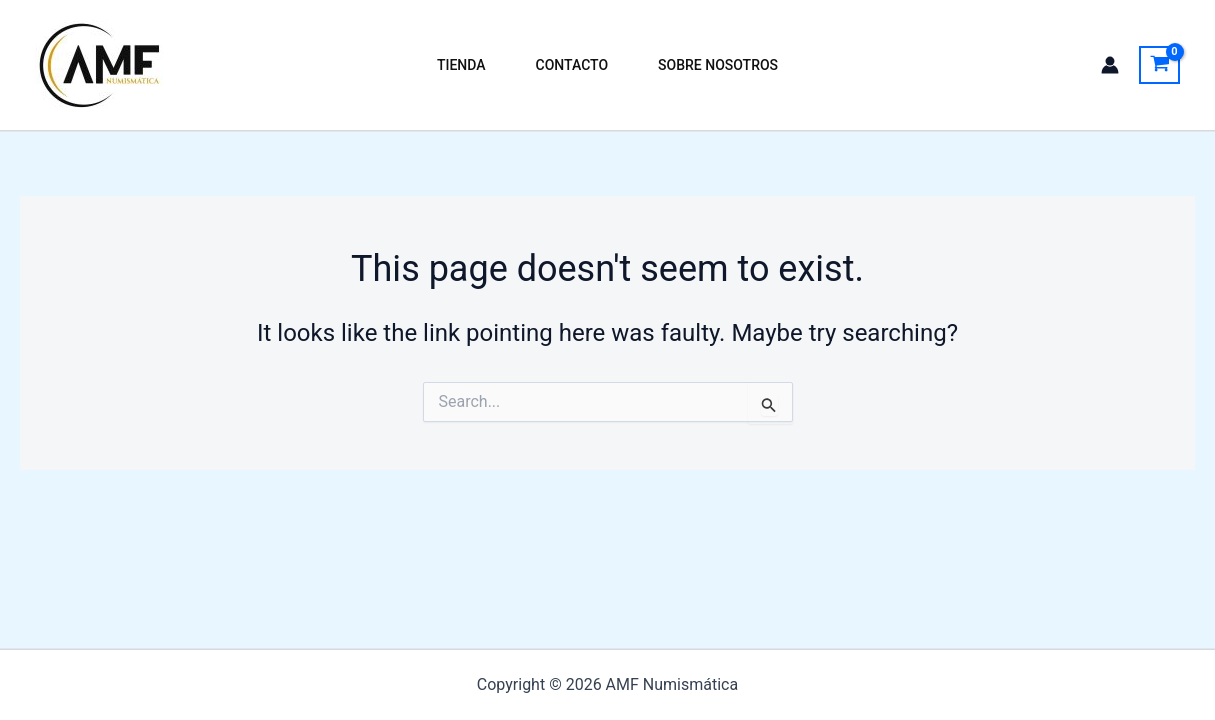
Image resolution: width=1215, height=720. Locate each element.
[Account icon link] (1110, 65)
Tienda (461, 65)
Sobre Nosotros (718, 65)
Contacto (572, 65)
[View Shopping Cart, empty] (1159, 65)
